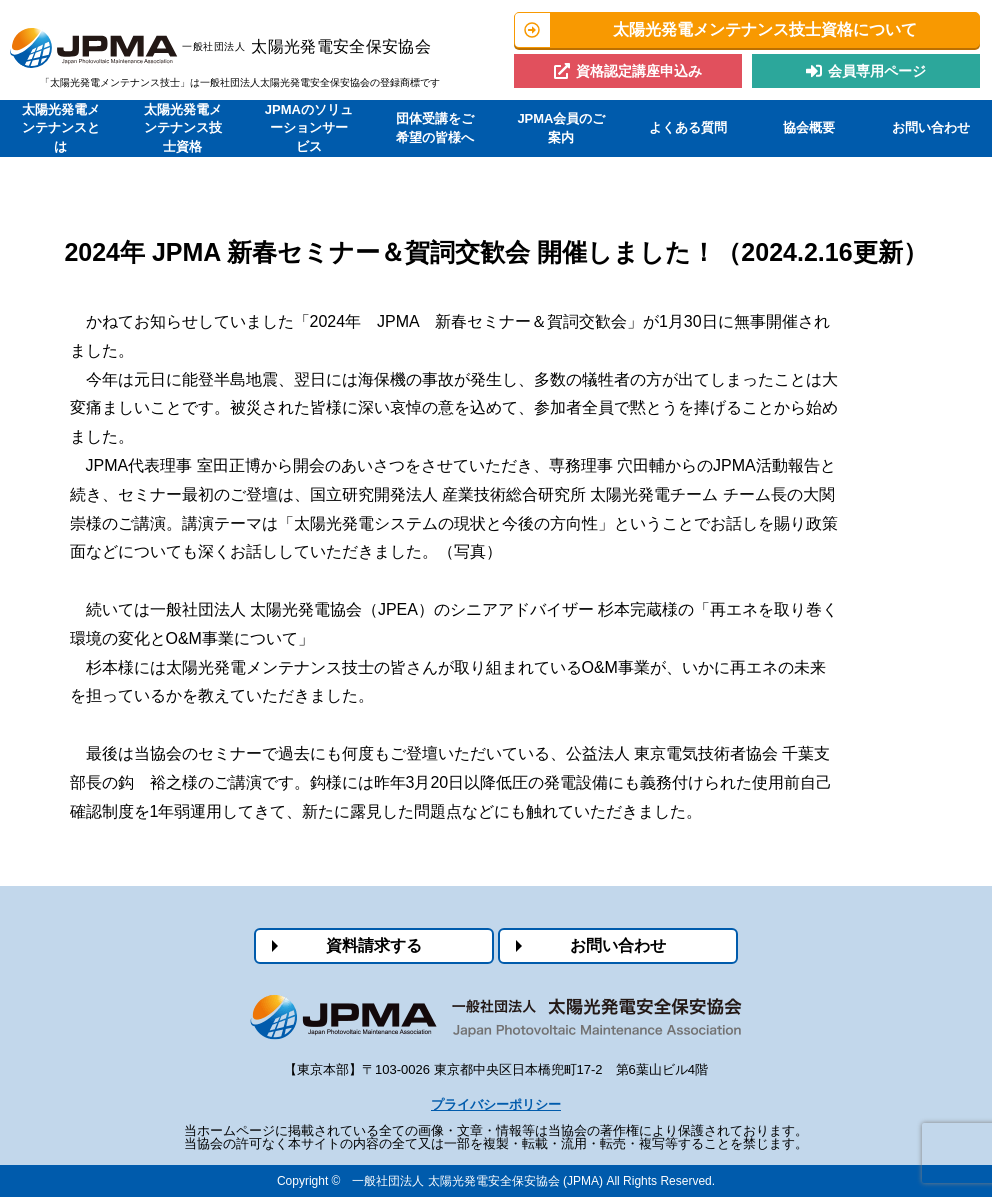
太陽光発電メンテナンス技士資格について (765, 29)
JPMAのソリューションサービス (309, 127)
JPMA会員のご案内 (561, 127)
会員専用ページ (877, 71)
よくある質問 (688, 127)
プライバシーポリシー (496, 1104)
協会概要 (809, 127)
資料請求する (374, 945)
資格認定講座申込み (639, 71)
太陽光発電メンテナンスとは (61, 127)
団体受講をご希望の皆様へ (435, 127)
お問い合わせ (931, 127)
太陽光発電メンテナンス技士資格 (183, 127)
